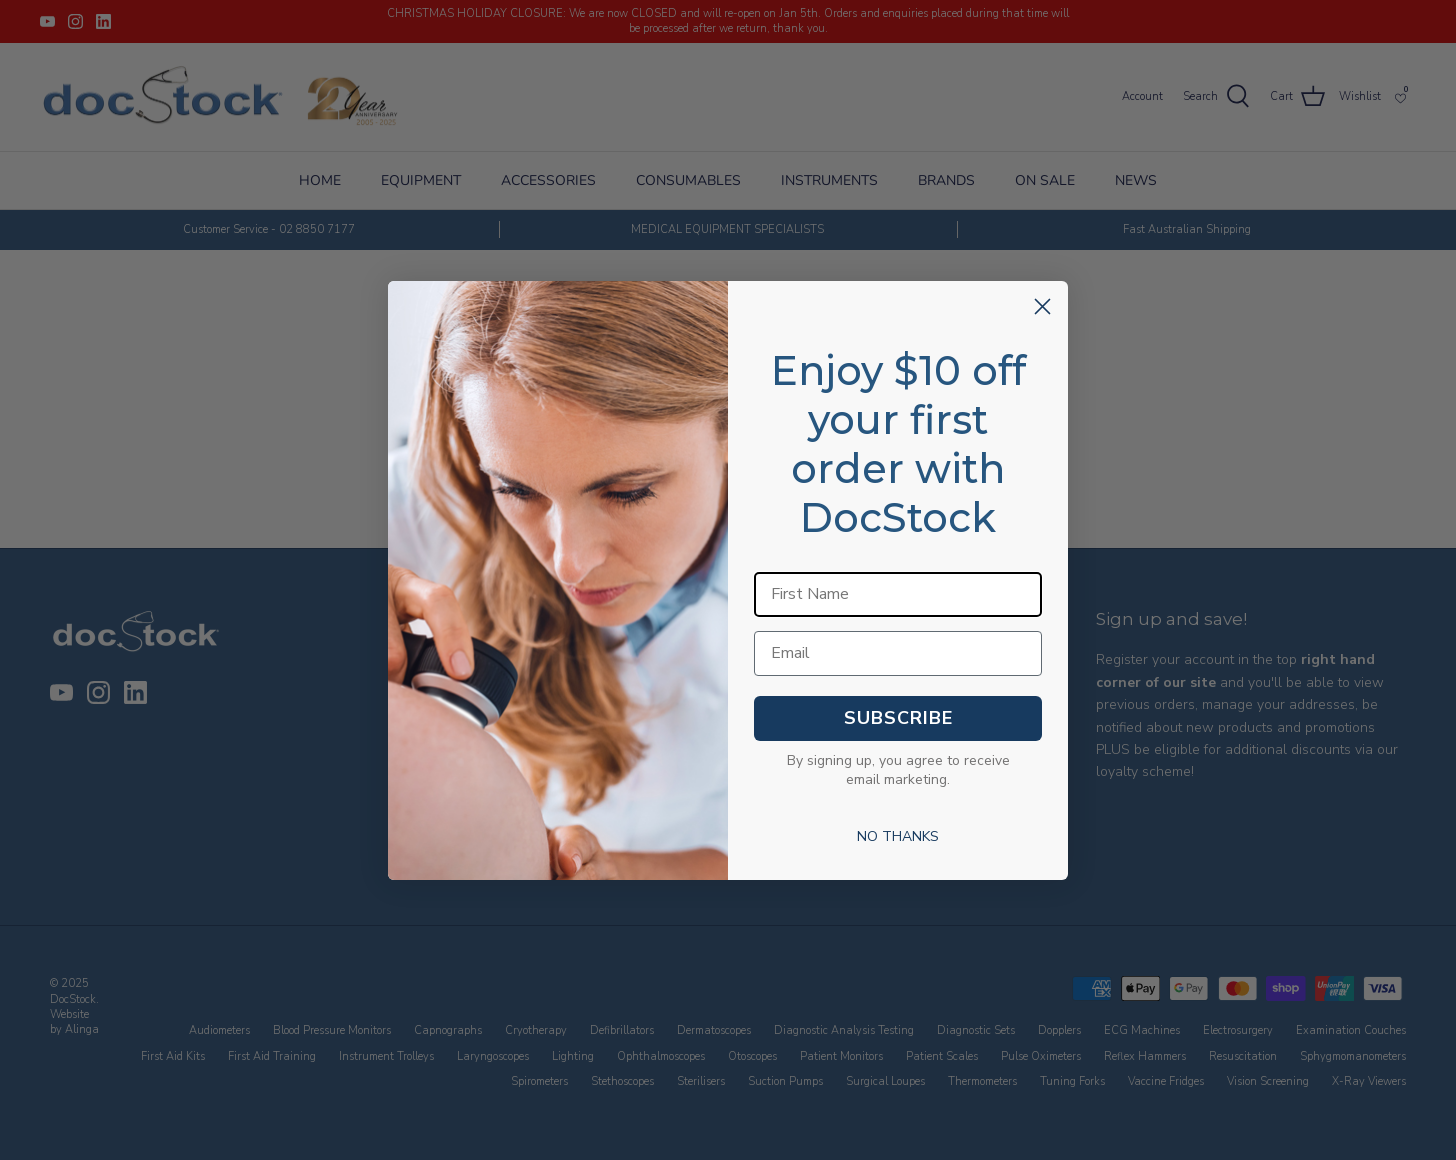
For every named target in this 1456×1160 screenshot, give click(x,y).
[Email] (898, 653)
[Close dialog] (1042, 306)
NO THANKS (898, 836)
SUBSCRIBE (898, 718)
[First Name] (898, 594)
